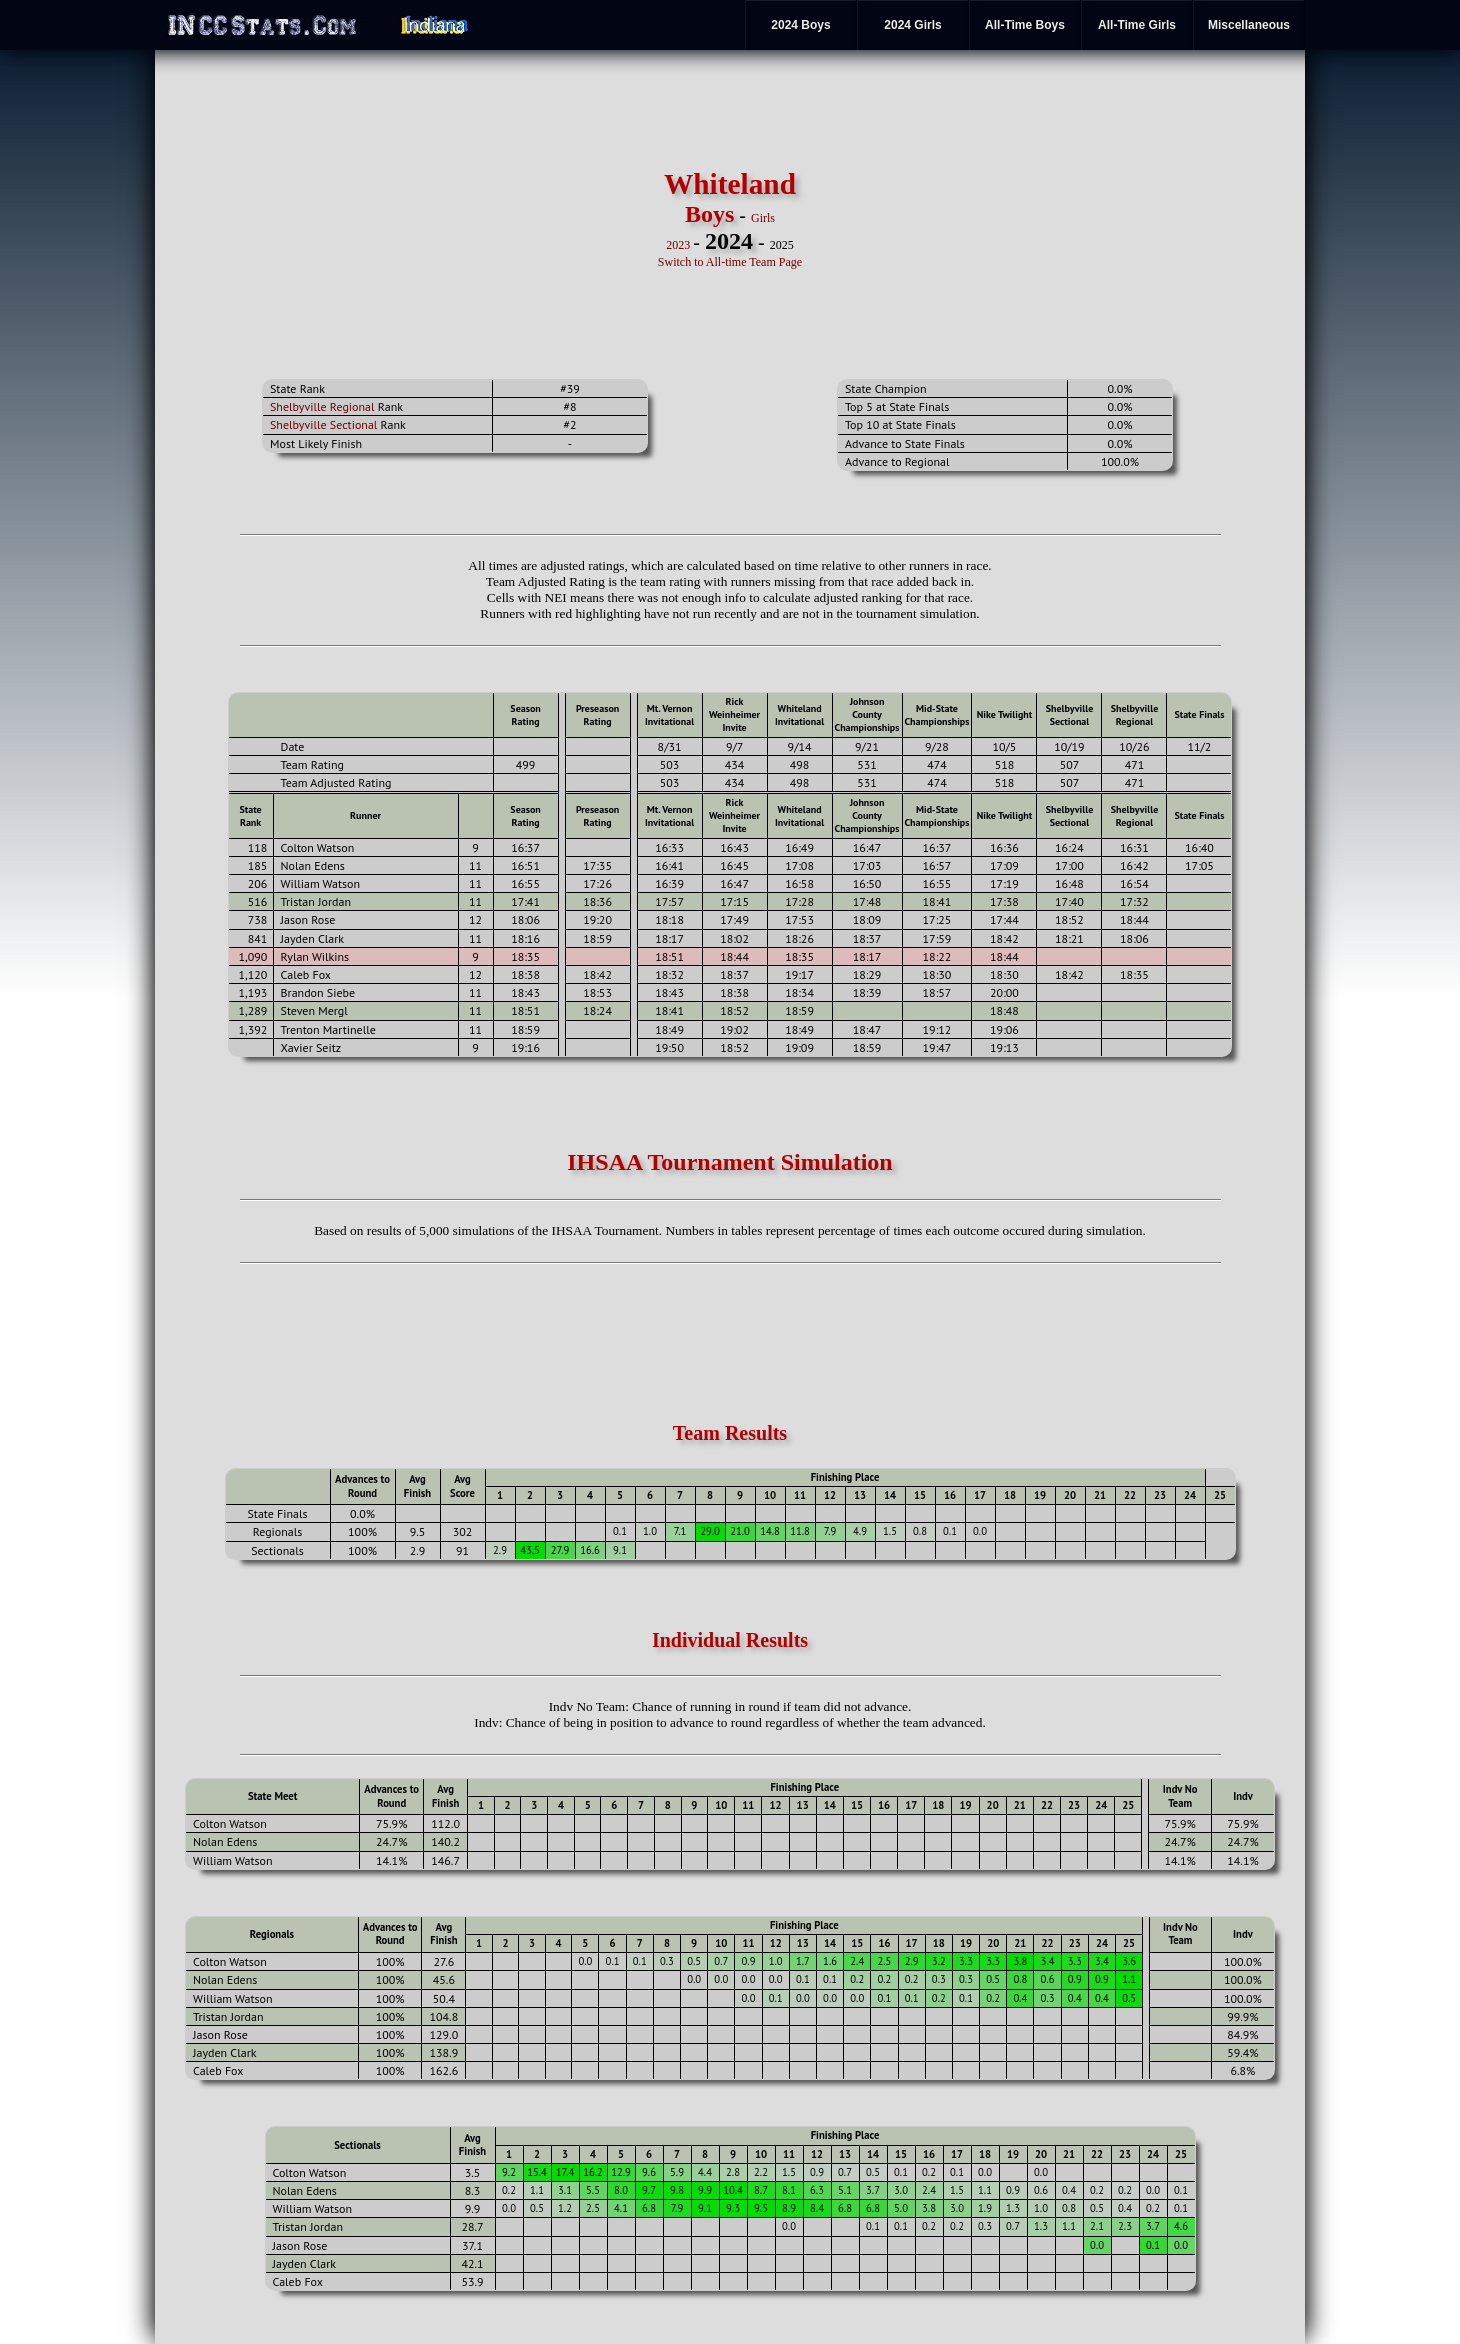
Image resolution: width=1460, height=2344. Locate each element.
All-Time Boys (1025, 25)
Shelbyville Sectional (323, 424)
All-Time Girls (1137, 25)
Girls (763, 218)
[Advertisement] (368, 219)
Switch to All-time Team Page (730, 262)
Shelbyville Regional (322, 406)
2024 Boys (800, 25)
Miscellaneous (1249, 25)
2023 (678, 245)
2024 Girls (912, 25)
